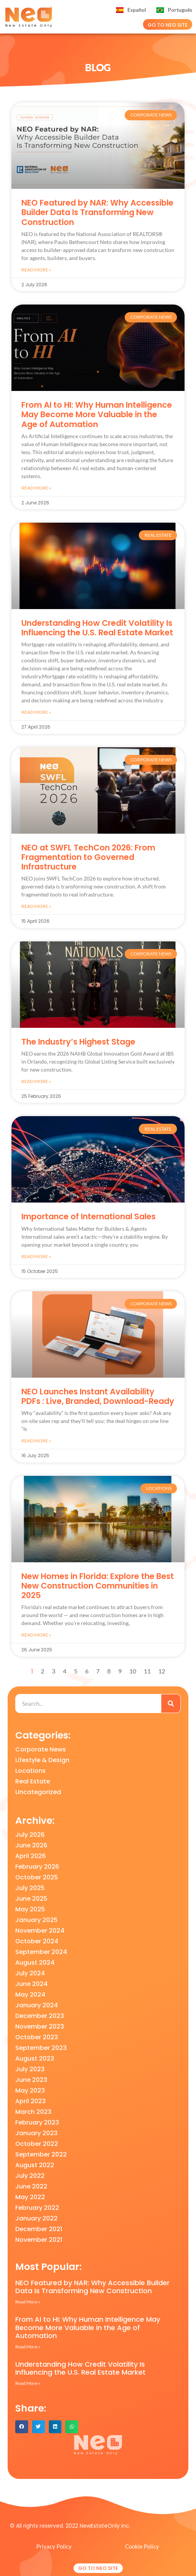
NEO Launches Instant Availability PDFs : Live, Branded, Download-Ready (97, 1396)
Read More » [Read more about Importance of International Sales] (36, 1256)
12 (161, 1671)
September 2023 (41, 2047)
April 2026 (30, 1856)
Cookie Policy (142, 2546)
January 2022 (36, 2218)
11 (147, 1671)
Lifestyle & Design (42, 1760)
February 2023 (37, 2122)
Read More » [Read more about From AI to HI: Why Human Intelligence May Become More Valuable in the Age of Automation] (36, 488)
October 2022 (36, 2143)
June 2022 (31, 2186)
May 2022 (30, 2197)
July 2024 (30, 1973)
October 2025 (36, 1877)
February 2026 (37, 1866)
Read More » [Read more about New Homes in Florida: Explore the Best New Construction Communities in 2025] (36, 1635)
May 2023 (30, 2090)
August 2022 (34, 2165)
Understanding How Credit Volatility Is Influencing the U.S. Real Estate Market (97, 627)
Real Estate (32, 1781)
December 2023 (39, 2015)
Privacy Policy (54, 2546)
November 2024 (39, 1930)
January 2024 (36, 2005)
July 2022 (30, 2175)
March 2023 (33, 2111)
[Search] (170, 1703)
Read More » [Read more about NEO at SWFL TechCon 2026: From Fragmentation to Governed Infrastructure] (36, 906)
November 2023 (39, 2026)
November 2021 (38, 2239)
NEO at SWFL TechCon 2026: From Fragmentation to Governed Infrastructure (88, 857)
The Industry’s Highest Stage (78, 1041)
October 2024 (36, 1941)
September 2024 (41, 1952)
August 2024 (35, 1962)
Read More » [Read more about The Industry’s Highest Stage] (36, 1081)
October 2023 (36, 2037)
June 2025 (31, 1898)
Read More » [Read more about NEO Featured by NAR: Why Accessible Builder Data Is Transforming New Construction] (36, 270)
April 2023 (30, 2101)
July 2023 (30, 2069)
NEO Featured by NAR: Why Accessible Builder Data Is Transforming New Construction (97, 212)
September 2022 (41, 2154)
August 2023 (34, 2058)
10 (132, 1671)
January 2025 (36, 1920)
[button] (21, 2426)
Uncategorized (38, 1792)
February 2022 (37, 2207)
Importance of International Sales (88, 1216)
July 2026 (30, 1834)
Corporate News (40, 1749)
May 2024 (30, 1994)
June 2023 (31, 2079)
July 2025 (30, 1888)
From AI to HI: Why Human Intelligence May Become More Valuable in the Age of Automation (96, 414)
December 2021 (38, 2229)
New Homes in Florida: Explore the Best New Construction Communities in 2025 (97, 1586)
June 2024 (31, 1983)
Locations (30, 1770)
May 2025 (30, 1909)
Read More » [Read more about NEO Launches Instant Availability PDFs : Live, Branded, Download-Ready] (36, 1441)
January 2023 (36, 2133)
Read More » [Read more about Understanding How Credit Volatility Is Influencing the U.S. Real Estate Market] (36, 712)
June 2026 (31, 1845)
